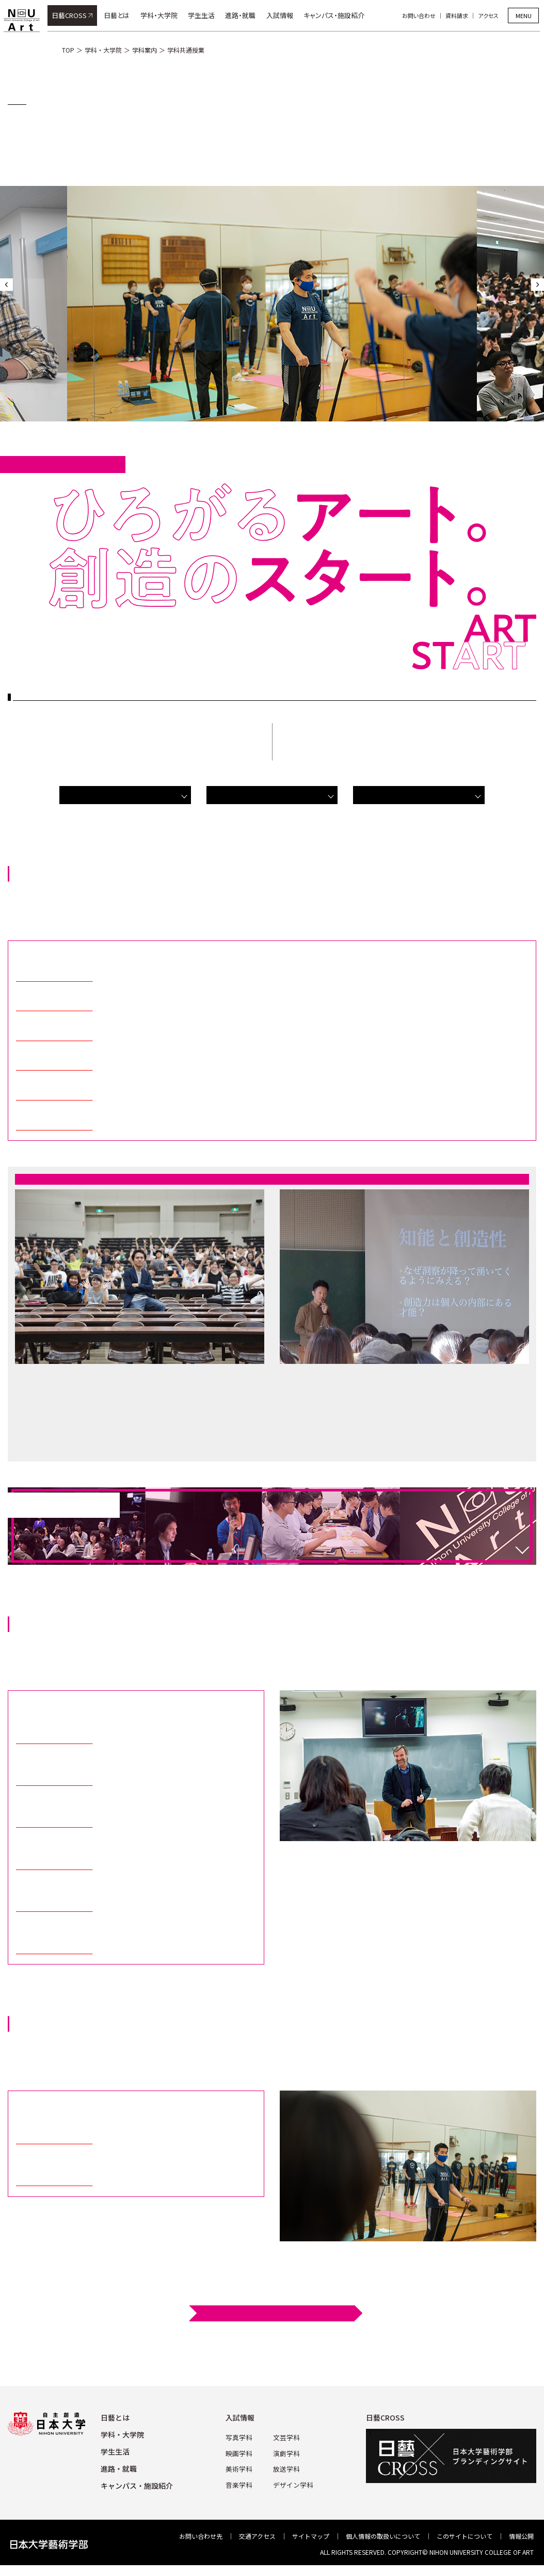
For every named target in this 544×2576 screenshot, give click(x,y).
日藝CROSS (73, 15)
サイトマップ (310, 2536)
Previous (6, 284)
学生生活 (205, 15)
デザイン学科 (292, 2482)
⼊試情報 (242, 2417)
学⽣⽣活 (115, 2451)
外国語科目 (272, 795)
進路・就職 (245, 15)
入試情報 (283, 15)
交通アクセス (257, 2536)
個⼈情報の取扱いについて (383, 2536)
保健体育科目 (419, 795)
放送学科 (286, 2467)
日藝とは (121, 15)
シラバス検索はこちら (276, 2313)
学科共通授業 (185, 49)
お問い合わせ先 (200, 2536)
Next (537, 284)
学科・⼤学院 (122, 2434)
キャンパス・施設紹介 (338, 15)
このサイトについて (464, 2536)
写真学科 (240, 2436)
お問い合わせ (423, 15)
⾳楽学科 (240, 2482)
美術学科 (240, 2467)
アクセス (492, 15)
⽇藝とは (115, 2417)
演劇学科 (286, 2452)
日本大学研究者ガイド (54, 977)
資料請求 (461, 15)
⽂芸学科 (286, 2436)
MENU (524, 15)
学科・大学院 (163, 15)
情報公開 (521, 2536)
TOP (68, 49)
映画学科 (240, 2452)
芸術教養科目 (125, 795)
